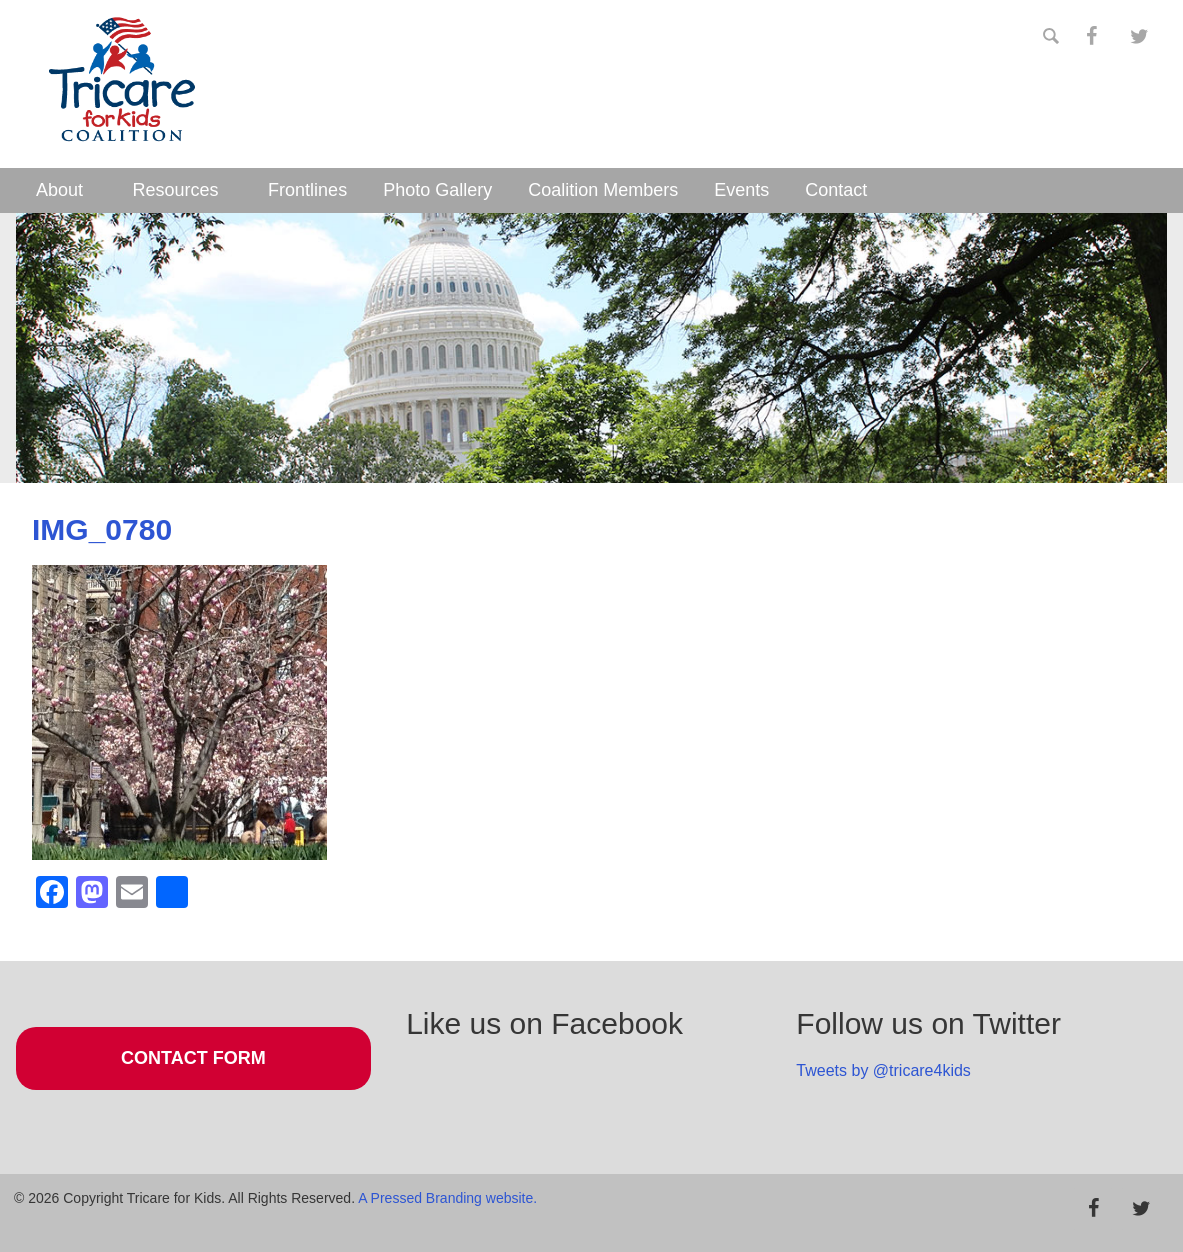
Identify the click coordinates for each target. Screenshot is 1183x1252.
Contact (836, 190)
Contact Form (193, 1058)
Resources (176, 190)
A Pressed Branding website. (447, 1198)
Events (741, 190)
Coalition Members (603, 190)
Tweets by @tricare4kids (883, 1070)
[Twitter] (1139, 37)
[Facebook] (1091, 37)
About (59, 190)
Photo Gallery (437, 190)
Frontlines (307, 190)
